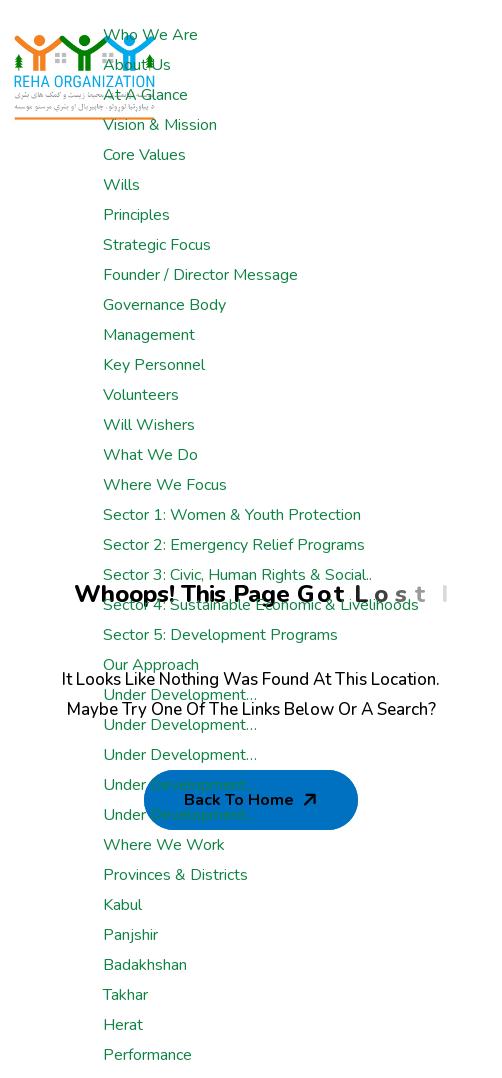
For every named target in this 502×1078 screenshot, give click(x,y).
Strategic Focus (157, 245)
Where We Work (164, 845)
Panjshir (130, 935)
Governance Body (164, 305)
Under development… (180, 695)
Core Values (144, 155)
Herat (123, 1025)
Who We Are (150, 35)
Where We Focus (165, 485)
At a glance (145, 95)
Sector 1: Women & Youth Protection (232, 515)
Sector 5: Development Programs (220, 635)
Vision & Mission (160, 125)
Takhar (125, 995)
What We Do (150, 455)
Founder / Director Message (200, 275)
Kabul (122, 905)
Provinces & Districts (175, 875)
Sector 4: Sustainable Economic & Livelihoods (261, 605)
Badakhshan (145, 965)
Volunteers (141, 395)
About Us (137, 65)
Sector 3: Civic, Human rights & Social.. (237, 575)
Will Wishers (149, 425)
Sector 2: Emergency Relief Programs (234, 545)
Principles (136, 215)
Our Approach (151, 665)
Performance (147, 1055)
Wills (121, 185)
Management (149, 335)
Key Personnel (154, 365)
